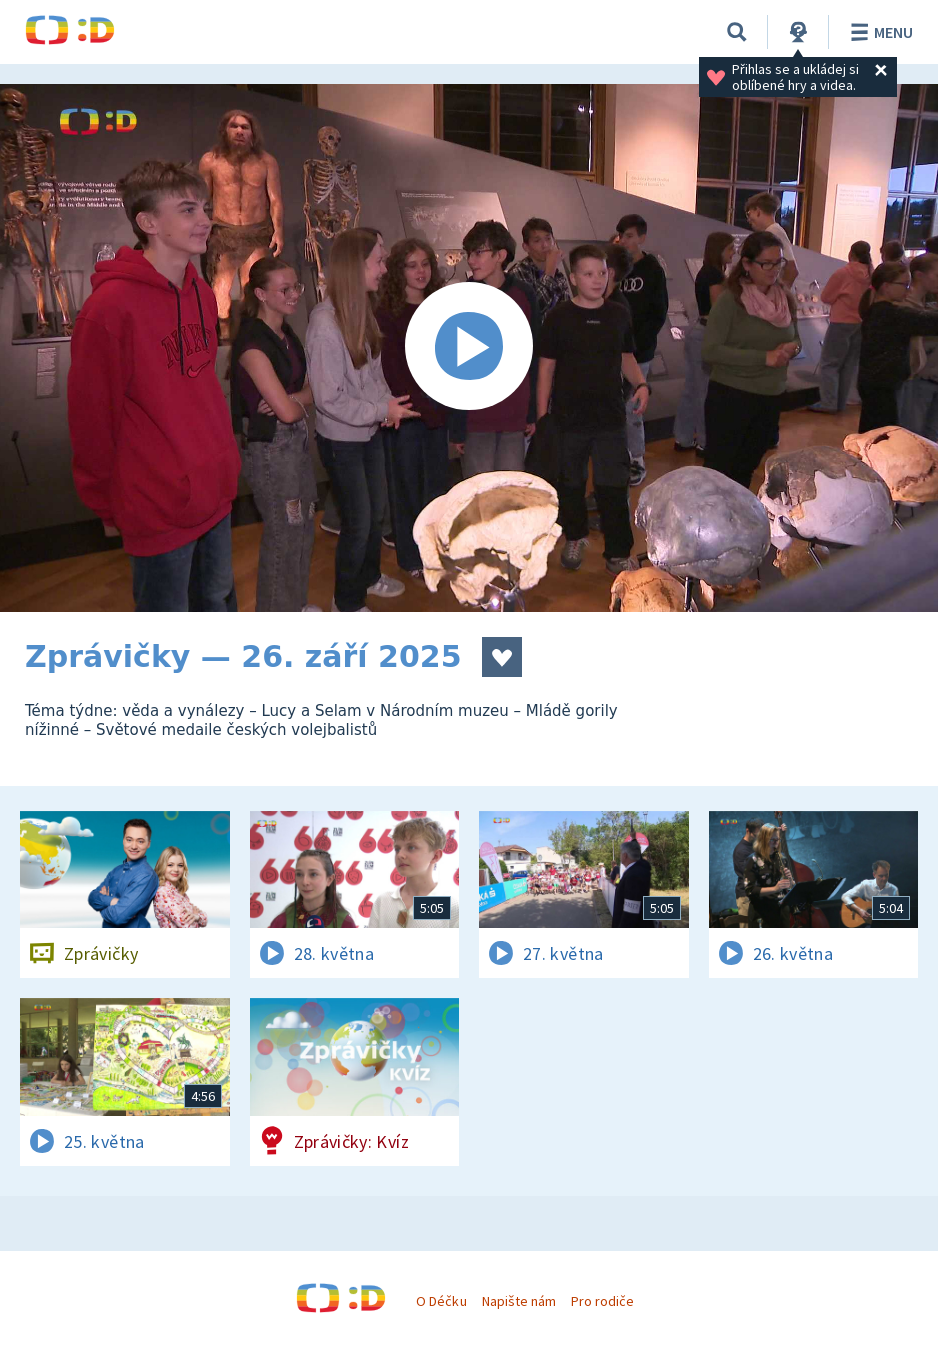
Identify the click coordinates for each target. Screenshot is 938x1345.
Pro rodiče (602, 1301)
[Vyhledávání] (737, 32)
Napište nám (519, 1301)
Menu (878, 32)
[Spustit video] (469, 348)
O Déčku (441, 1301)
